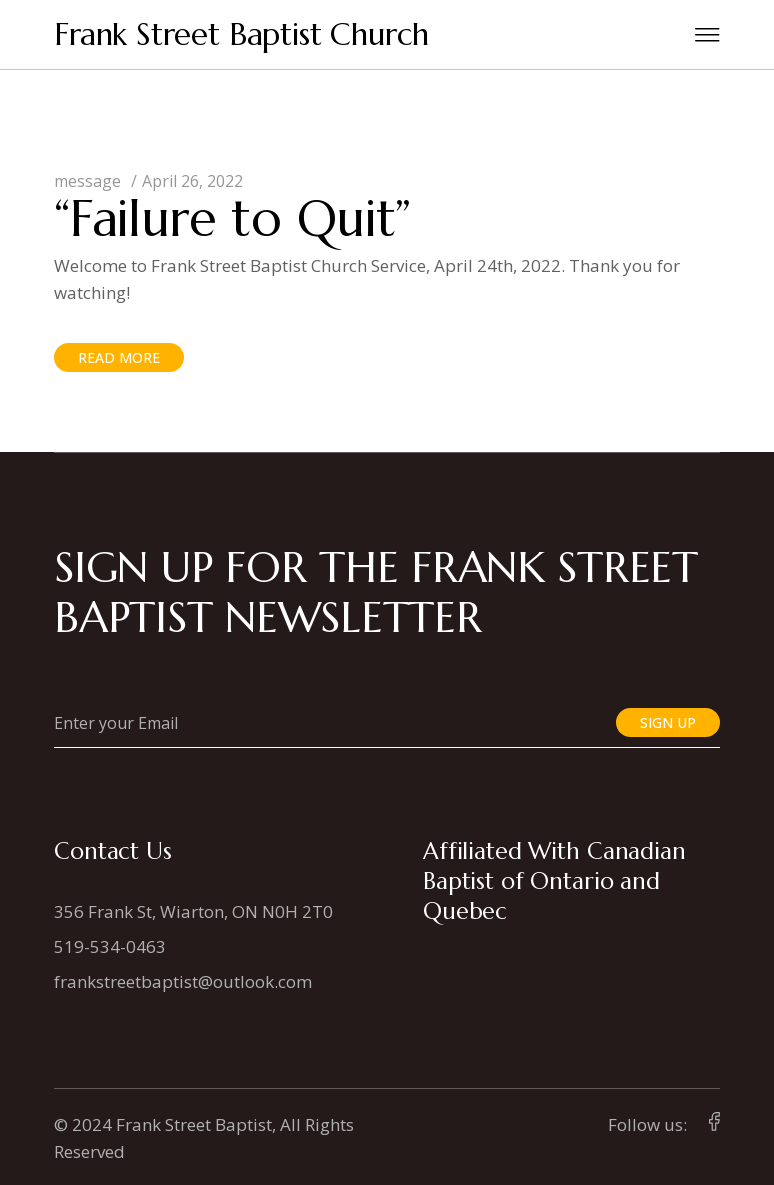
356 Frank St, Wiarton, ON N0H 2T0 (193, 911)
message (87, 181)
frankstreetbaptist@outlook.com (183, 981)
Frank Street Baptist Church (241, 34)
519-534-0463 (110, 946)
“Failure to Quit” (232, 218)
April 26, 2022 (192, 181)
